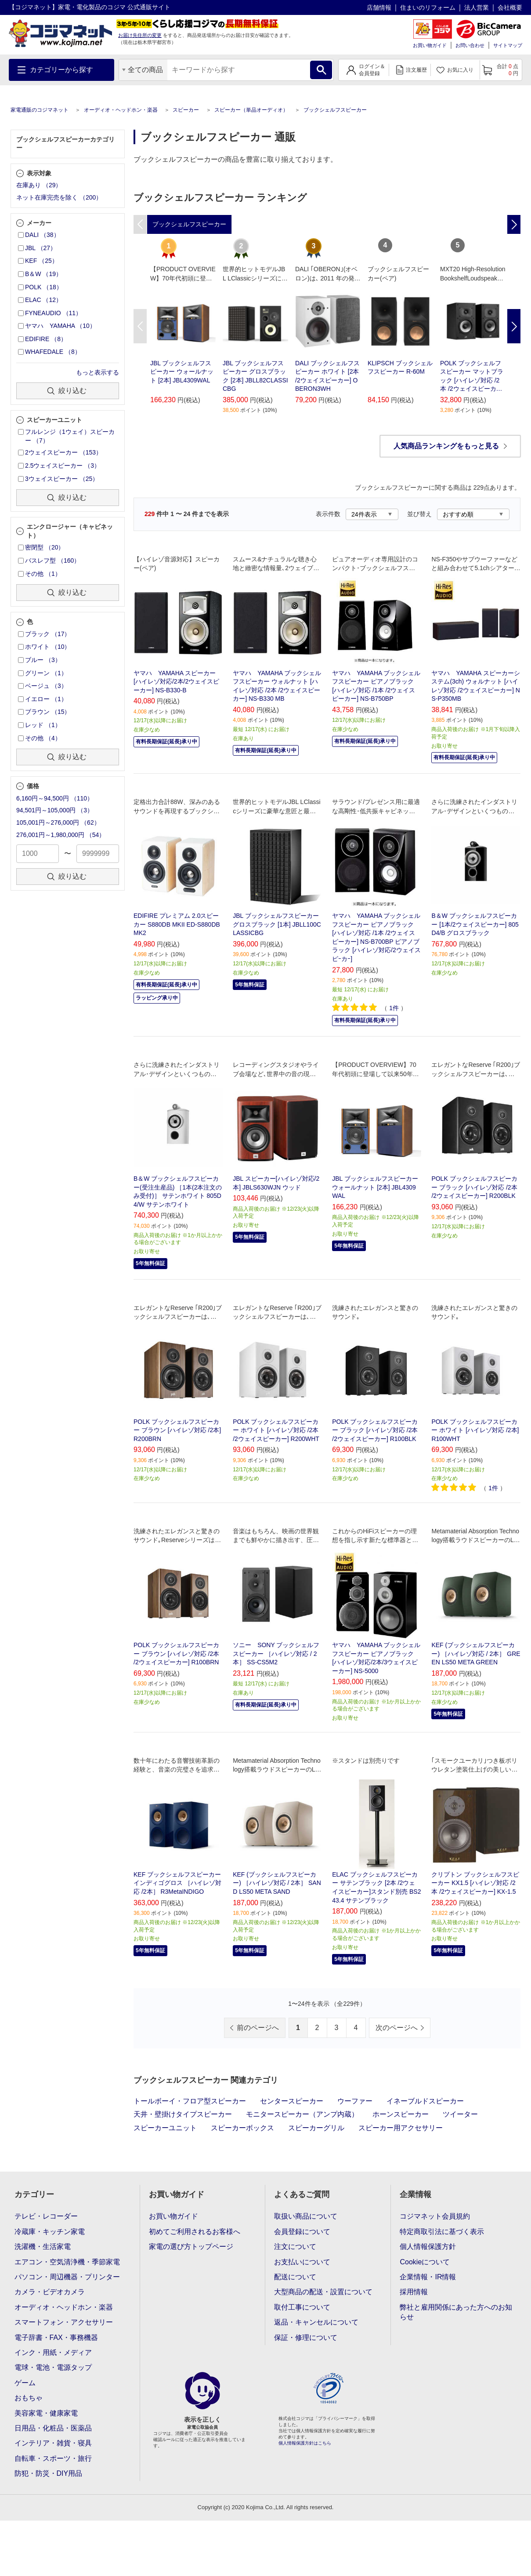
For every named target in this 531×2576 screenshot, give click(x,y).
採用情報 (414, 2292)
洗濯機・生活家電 (42, 2246)
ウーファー (354, 2101)
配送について (295, 2277)
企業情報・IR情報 (428, 2277)
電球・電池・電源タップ (53, 2367)
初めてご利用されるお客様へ (194, 2231)
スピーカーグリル (316, 2128)
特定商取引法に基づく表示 (442, 2231)
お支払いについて (302, 2262)
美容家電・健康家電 (46, 2413)
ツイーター (460, 2114)
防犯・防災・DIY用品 (48, 2473)
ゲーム (25, 2383)
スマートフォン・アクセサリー (63, 2322)
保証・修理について (305, 2337)
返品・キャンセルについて (316, 2322)
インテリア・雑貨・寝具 (53, 2443)
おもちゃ (28, 2397)
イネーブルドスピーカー (425, 2101)
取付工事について (302, 2307)
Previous (140, 326)
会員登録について (302, 2231)
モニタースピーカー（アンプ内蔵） (302, 2114)
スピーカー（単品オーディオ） (251, 110)
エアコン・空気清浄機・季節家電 (67, 2262)
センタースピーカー (291, 2101)
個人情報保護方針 (428, 2246)
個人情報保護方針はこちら (304, 2443)
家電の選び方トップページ (191, 2246)
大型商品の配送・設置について (323, 2292)
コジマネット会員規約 (435, 2216)
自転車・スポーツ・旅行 (53, 2458)
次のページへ (397, 2027)
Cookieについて (425, 2262)
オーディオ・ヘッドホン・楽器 (121, 110)
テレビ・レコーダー (46, 2216)
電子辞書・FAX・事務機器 (56, 2337)
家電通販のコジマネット (40, 110)
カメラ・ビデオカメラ (49, 2292)
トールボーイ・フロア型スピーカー (190, 2101)
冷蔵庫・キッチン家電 (49, 2231)
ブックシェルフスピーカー (335, 110)
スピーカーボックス (242, 2128)
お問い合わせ (469, 45)
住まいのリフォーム (427, 7)
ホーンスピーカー (400, 2114)
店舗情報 (379, 7)
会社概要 (510, 7)
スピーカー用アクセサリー (400, 2128)
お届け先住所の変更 (140, 35)
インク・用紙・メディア (53, 2352)
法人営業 (476, 7)
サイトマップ (507, 45)
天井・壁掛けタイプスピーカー (183, 2114)
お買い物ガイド (430, 45)
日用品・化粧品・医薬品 (53, 2428)
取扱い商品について (305, 2216)
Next (513, 326)
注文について (295, 2246)
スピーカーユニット (165, 2128)
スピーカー (186, 110)
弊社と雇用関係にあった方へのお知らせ (456, 2312)
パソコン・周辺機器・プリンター (67, 2277)
